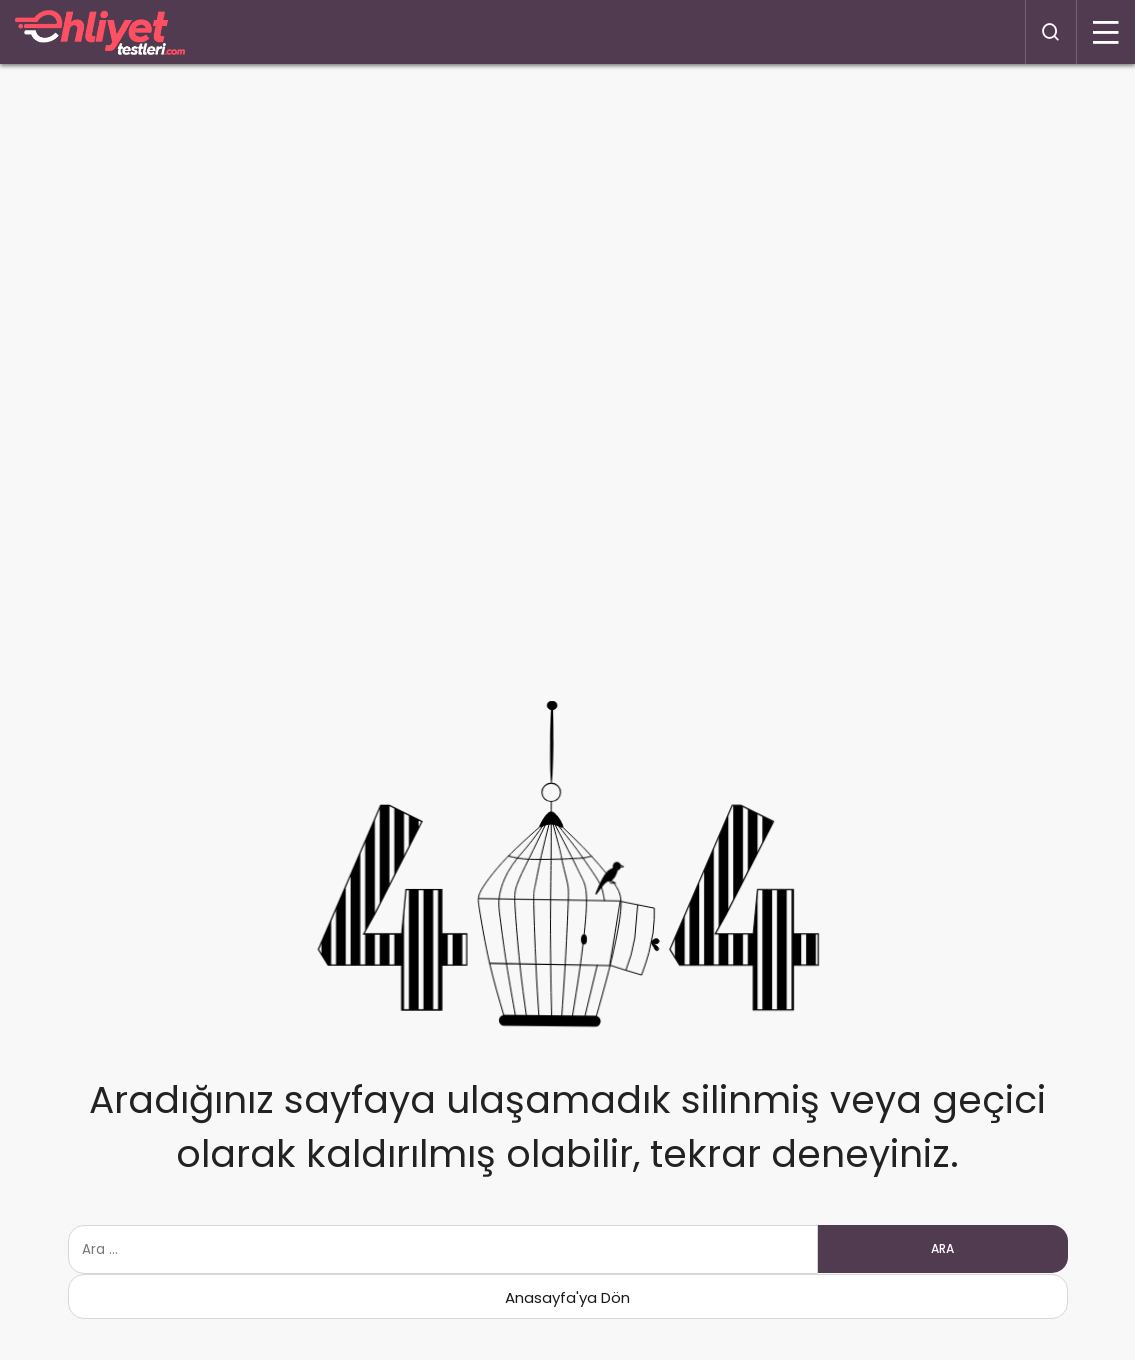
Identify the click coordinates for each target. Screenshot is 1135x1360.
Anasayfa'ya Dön (567, 1297)
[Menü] (1106, 32)
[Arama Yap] (1051, 32)
